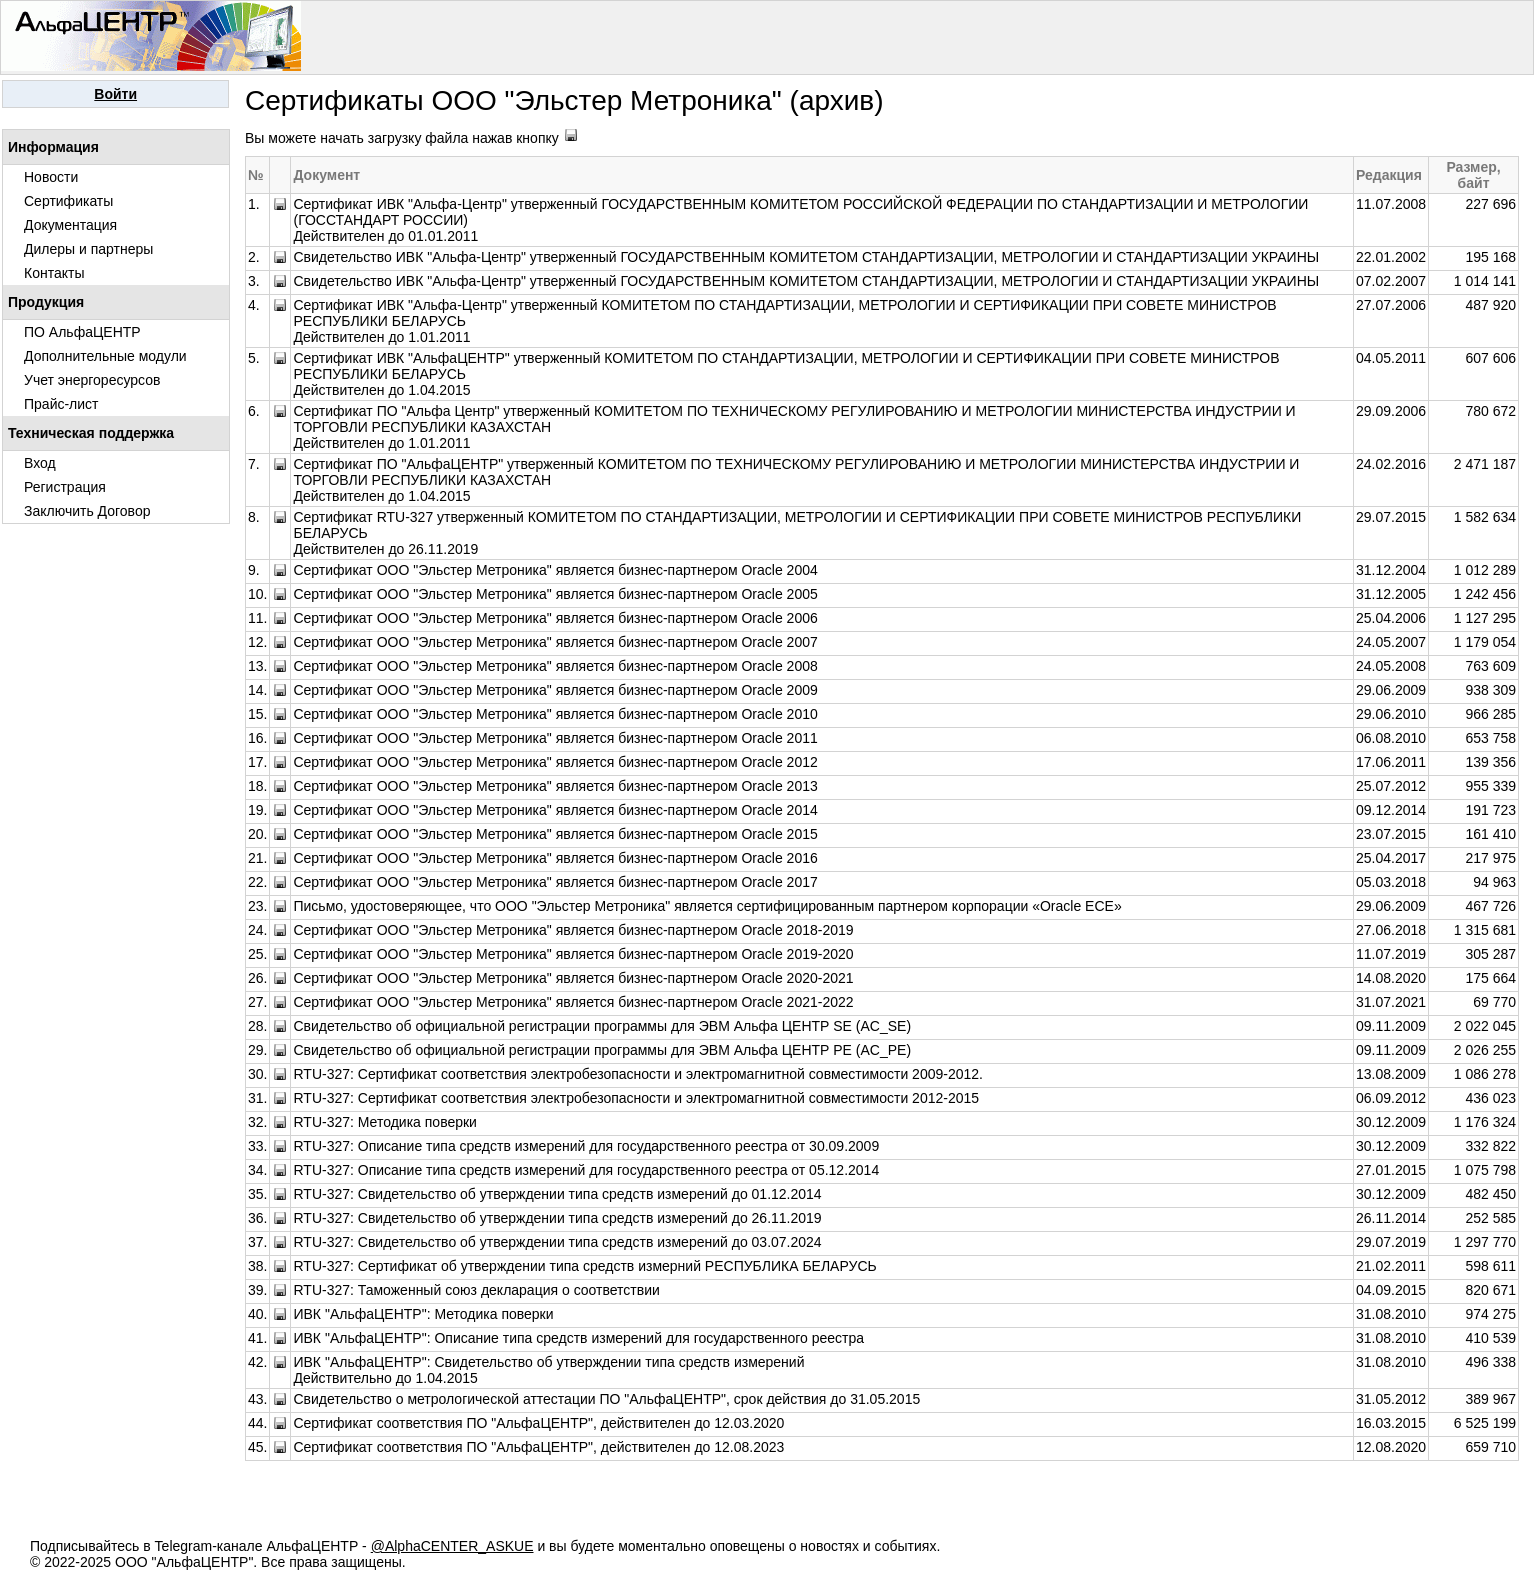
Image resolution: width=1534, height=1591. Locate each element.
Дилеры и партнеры (88, 249)
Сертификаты (68, 201)
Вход (40, 463)
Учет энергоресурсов (92, 380)
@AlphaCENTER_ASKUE (452, 1546)
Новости (51, 177)
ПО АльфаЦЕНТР (82, 332)
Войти (115, 94)
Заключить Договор (87, 511)
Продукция (46, 302)
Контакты (54, 273)
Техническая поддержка (91, 433)
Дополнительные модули (105, 356)
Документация (70, 225)
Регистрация (65, 487)
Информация (53, 147)
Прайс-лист (61, 404)
